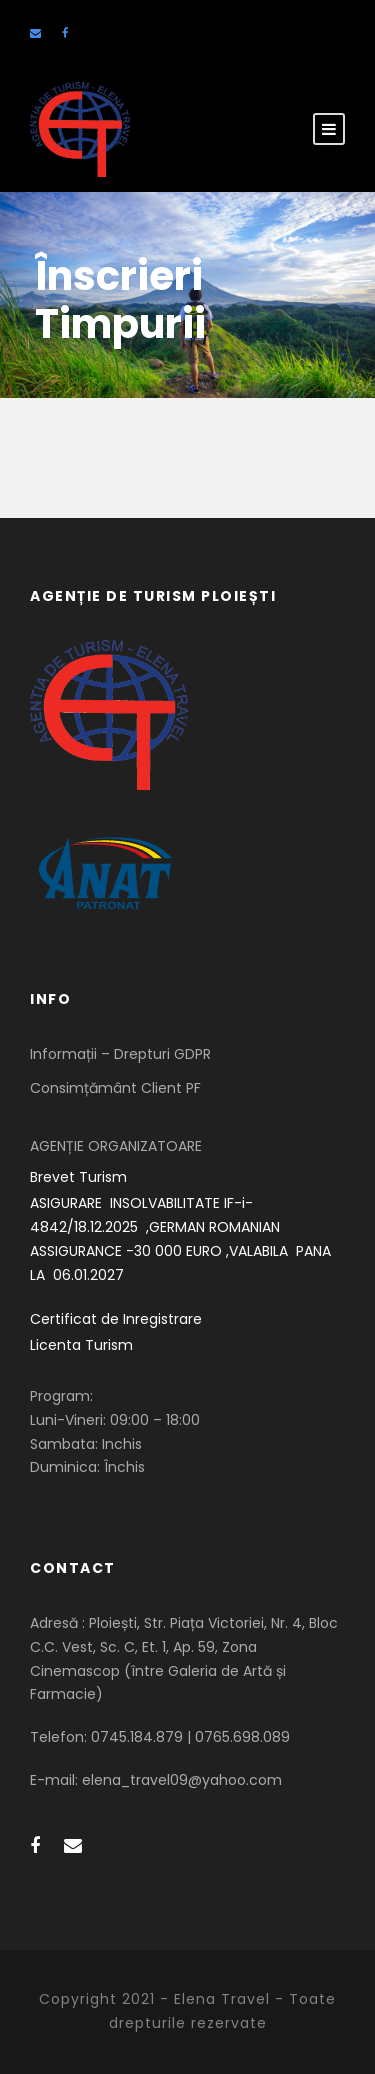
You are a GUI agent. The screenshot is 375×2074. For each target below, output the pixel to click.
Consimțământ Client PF (115, 1088)
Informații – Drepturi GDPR (120, 1054)
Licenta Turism (81, 1345)
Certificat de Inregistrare (116, 1319)
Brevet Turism (78, 1177)
